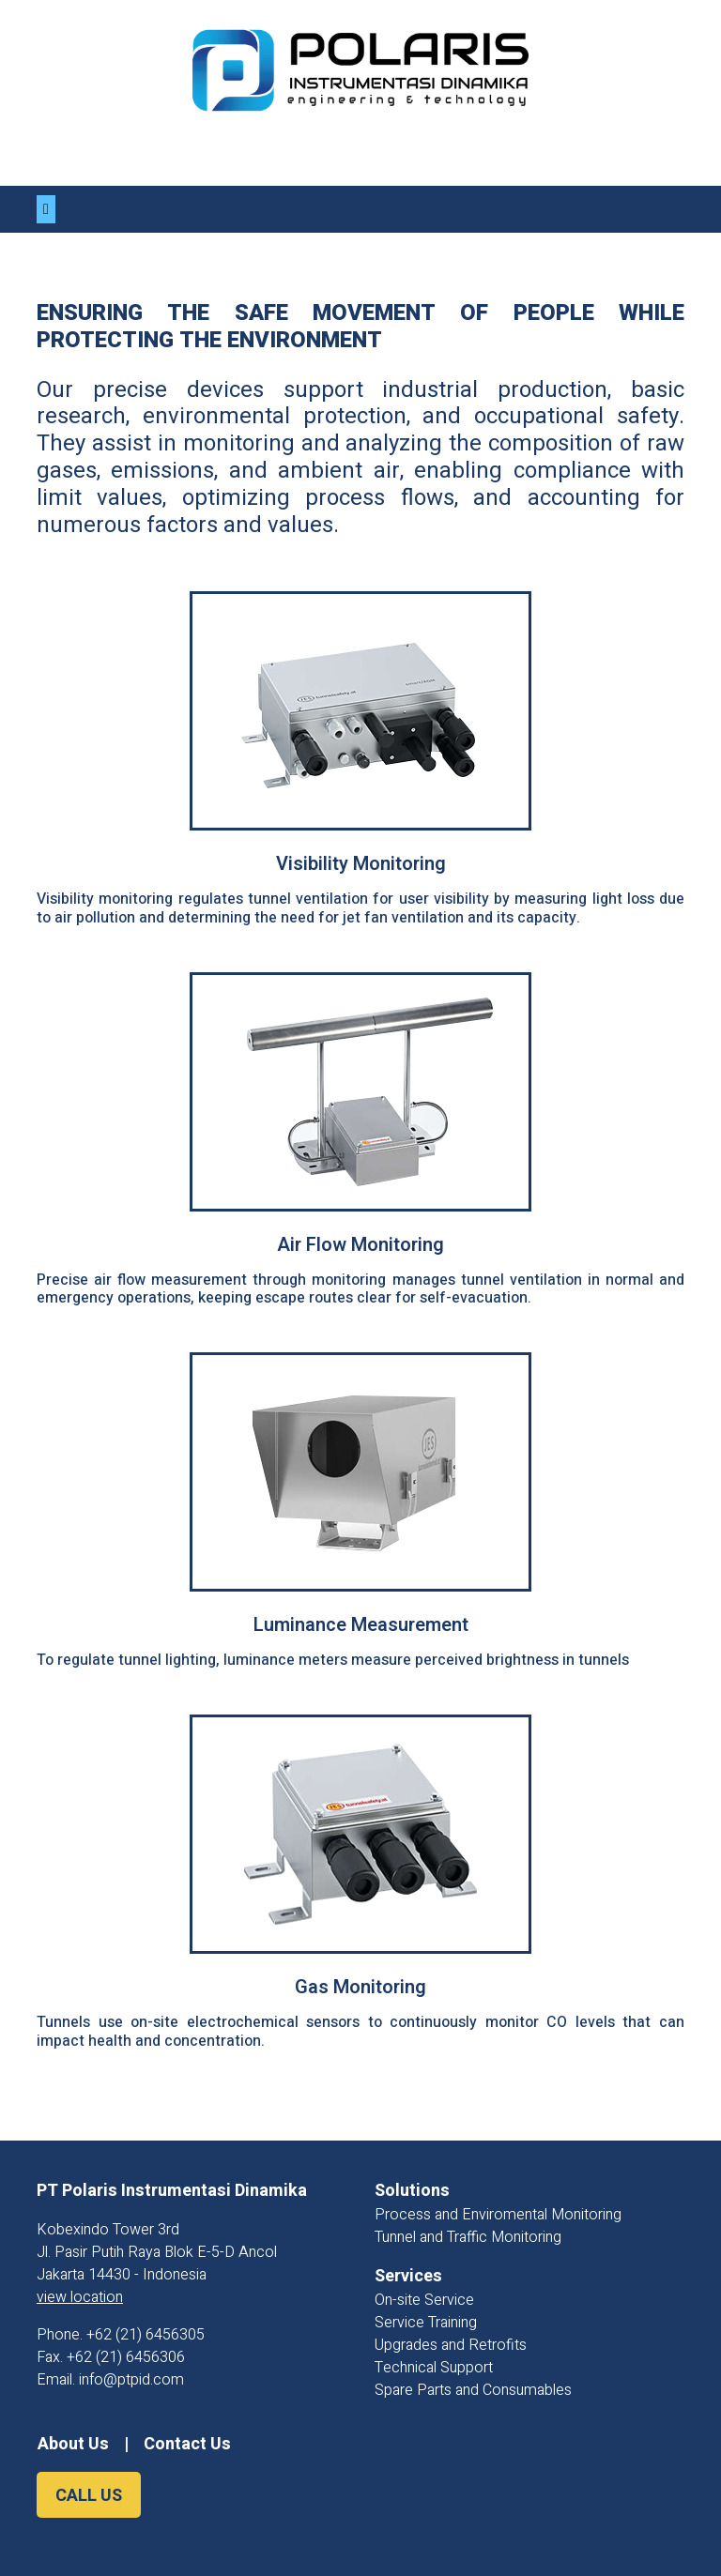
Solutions (412, 2190)
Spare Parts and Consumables (473, 2390)
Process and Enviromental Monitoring (498, 2214)
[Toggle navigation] (46, 209)
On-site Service (424, 2300)
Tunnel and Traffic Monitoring (468, 2237)
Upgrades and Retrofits (451, 2345)
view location (80, 2297)
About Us (73, 2444)
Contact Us (187, 2444)
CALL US (88, 2495)
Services (408, 2276)
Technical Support (434, 2367)
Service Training (426, 2322)
